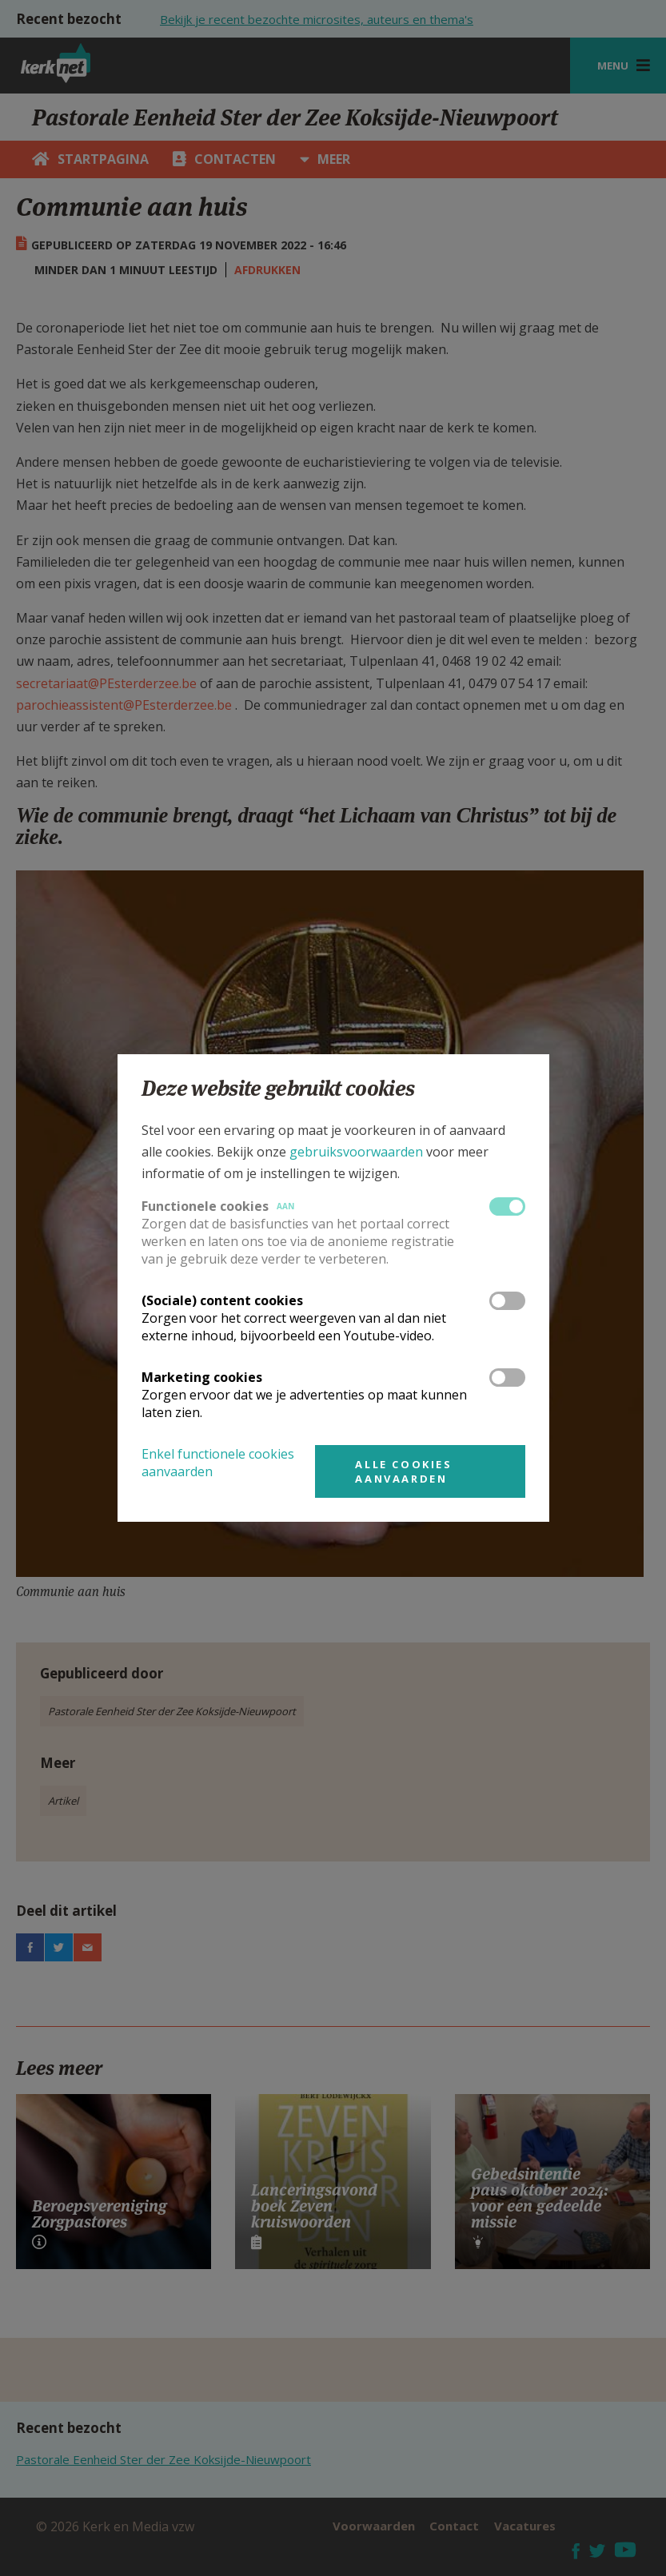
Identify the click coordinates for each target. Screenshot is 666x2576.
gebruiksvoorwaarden (356, 1152)
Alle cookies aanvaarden (403, 1471)
